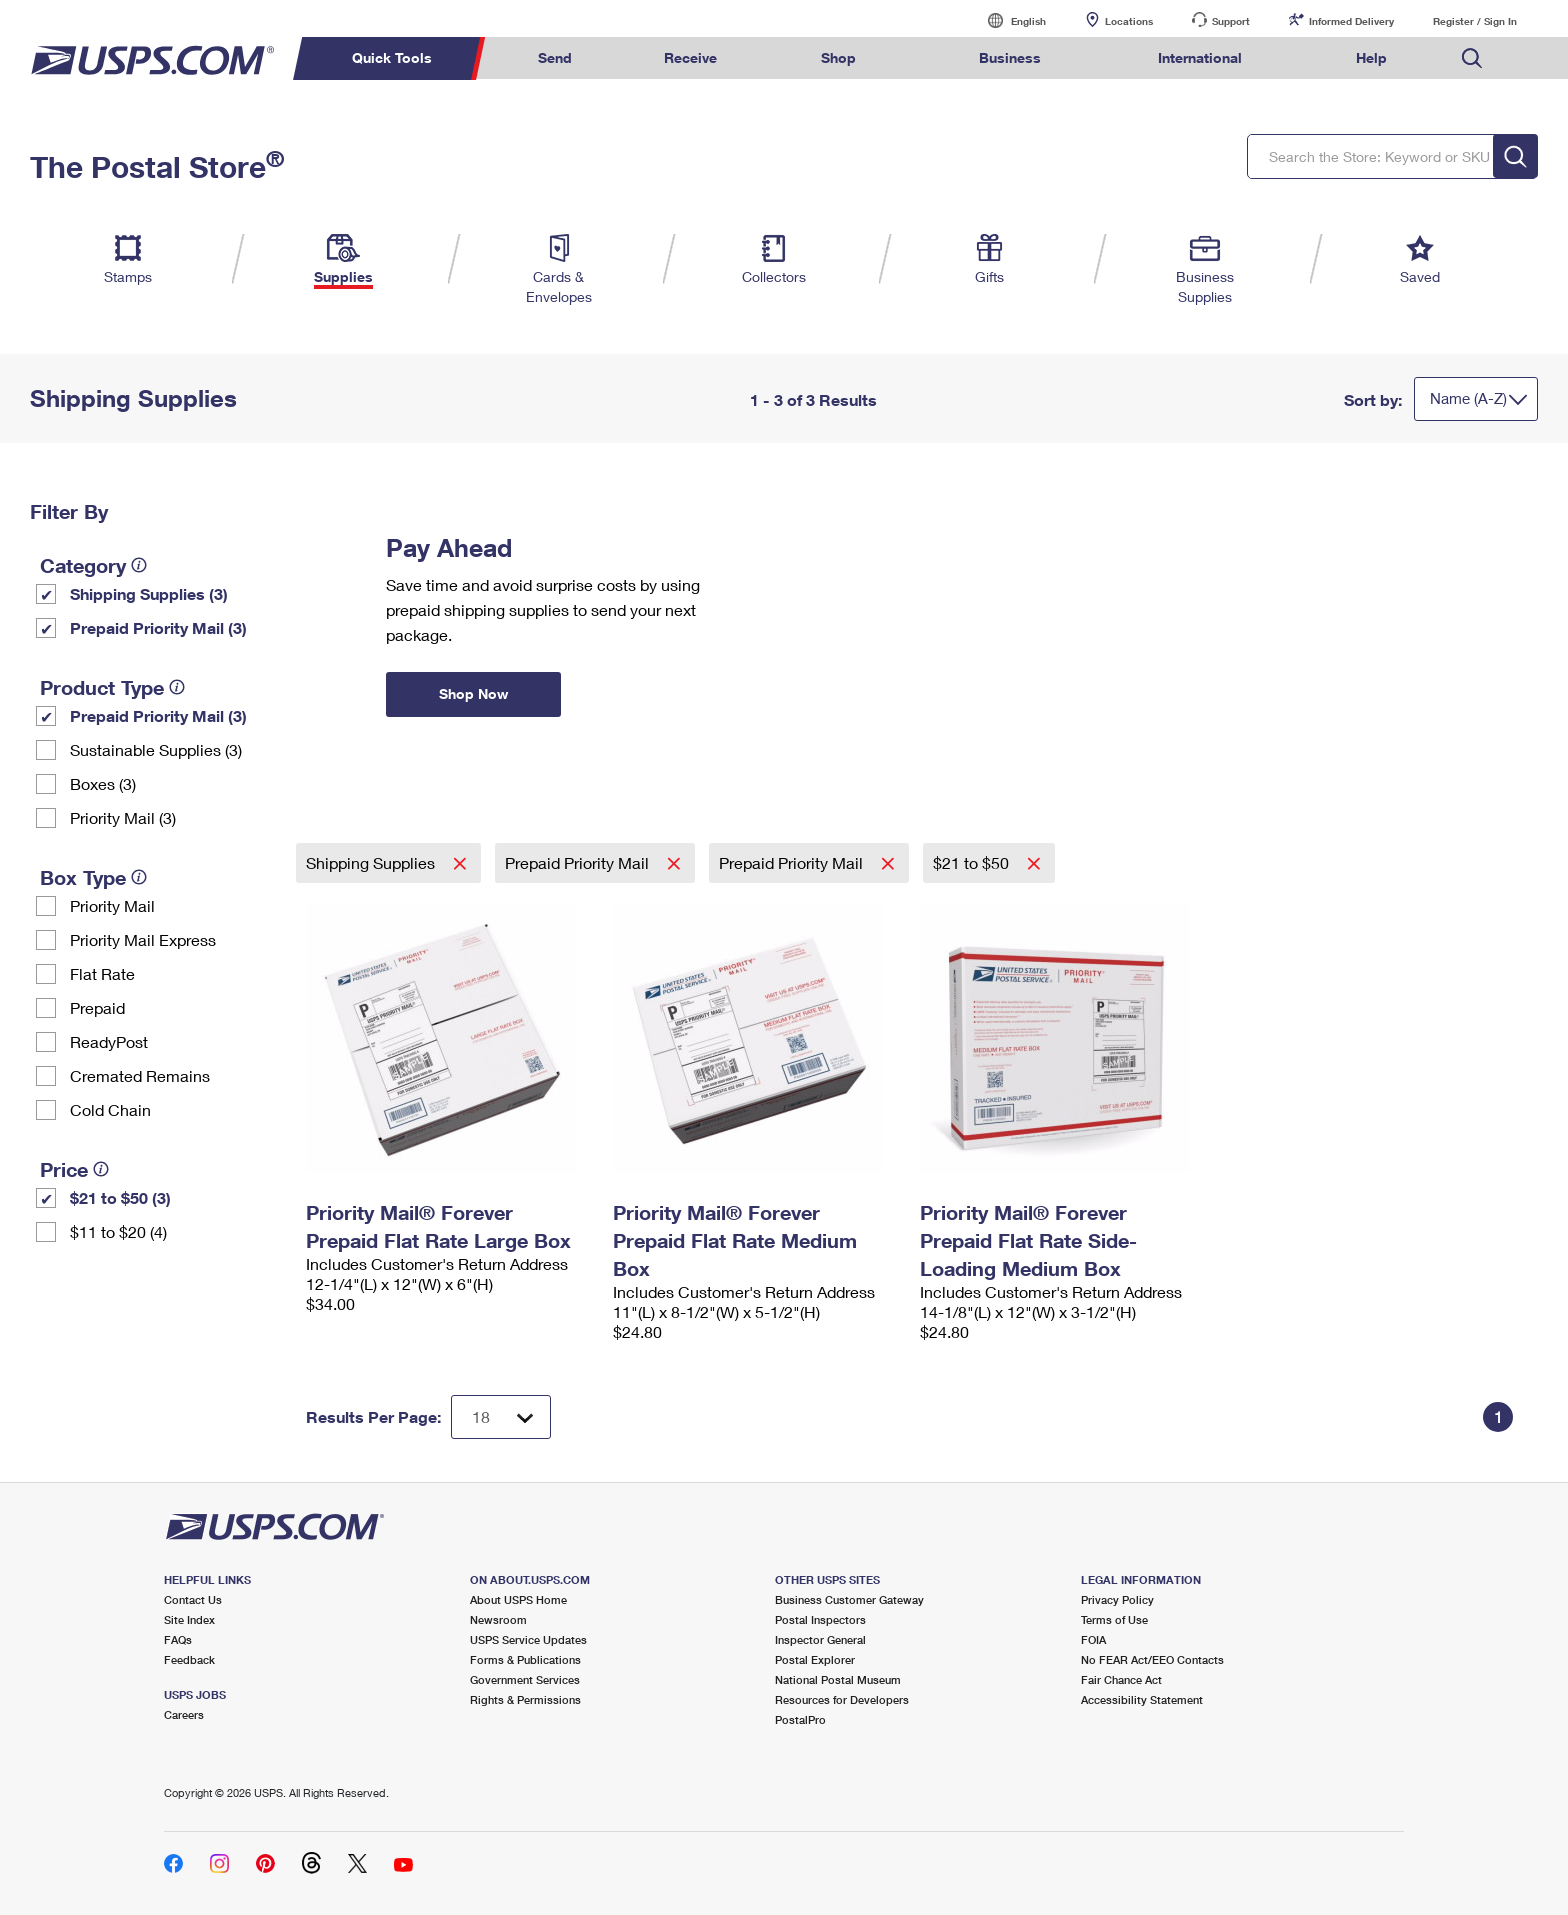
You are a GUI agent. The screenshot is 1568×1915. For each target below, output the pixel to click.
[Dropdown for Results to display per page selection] (501, 1417)
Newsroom (498, 1619)
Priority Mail (112, 905)
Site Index (189, 1619)
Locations (1129, 21)
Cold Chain (110, 1109)
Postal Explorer (815, 1659)
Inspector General (820, 1639)
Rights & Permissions (525, 1699)
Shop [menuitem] (838, 57)
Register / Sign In (1475, 21)
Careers (184, 1714)
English (1008, 20)
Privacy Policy (1117, 1599)
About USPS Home (518, 1599)
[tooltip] (139, 565)
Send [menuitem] (555, 57)
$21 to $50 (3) (120, 1197)
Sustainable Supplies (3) (156, 749)
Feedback (189, 1659)
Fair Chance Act (1121, 1679)
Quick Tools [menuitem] (392, 57)
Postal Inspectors (820, 1619)
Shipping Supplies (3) (149, 593)
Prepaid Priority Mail (579, 862)
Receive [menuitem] (690, 57)
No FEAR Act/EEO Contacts (1152, 1659)
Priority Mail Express (143, 939)
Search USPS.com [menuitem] (1472, 58)
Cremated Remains (140, 1075)
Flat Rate (102, 973)
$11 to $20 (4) (118, 1231)
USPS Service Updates (528, 1639)
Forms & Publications (525, 1659)
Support (1231, 21)
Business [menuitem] (1010, 57)
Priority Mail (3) (123, 817)
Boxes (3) (103, 783)
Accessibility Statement (1142, 1699)
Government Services (525, 1679)
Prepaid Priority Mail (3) (158, 627)
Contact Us (193, 1599)
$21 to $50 (973, 862)
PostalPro (800, 1719)
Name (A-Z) (1468, 398)
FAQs (178, 1639)
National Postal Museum (838, 1679)
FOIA (1093, 1639)
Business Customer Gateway (849, 1599)
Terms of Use (1114, 1619)
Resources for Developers (842, 1699)
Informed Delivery (1351, 21)
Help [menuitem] (1371, 57)
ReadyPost (109, 1041)
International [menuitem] (1200, 57)
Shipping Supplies (372, 862)
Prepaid (97, 1007)
